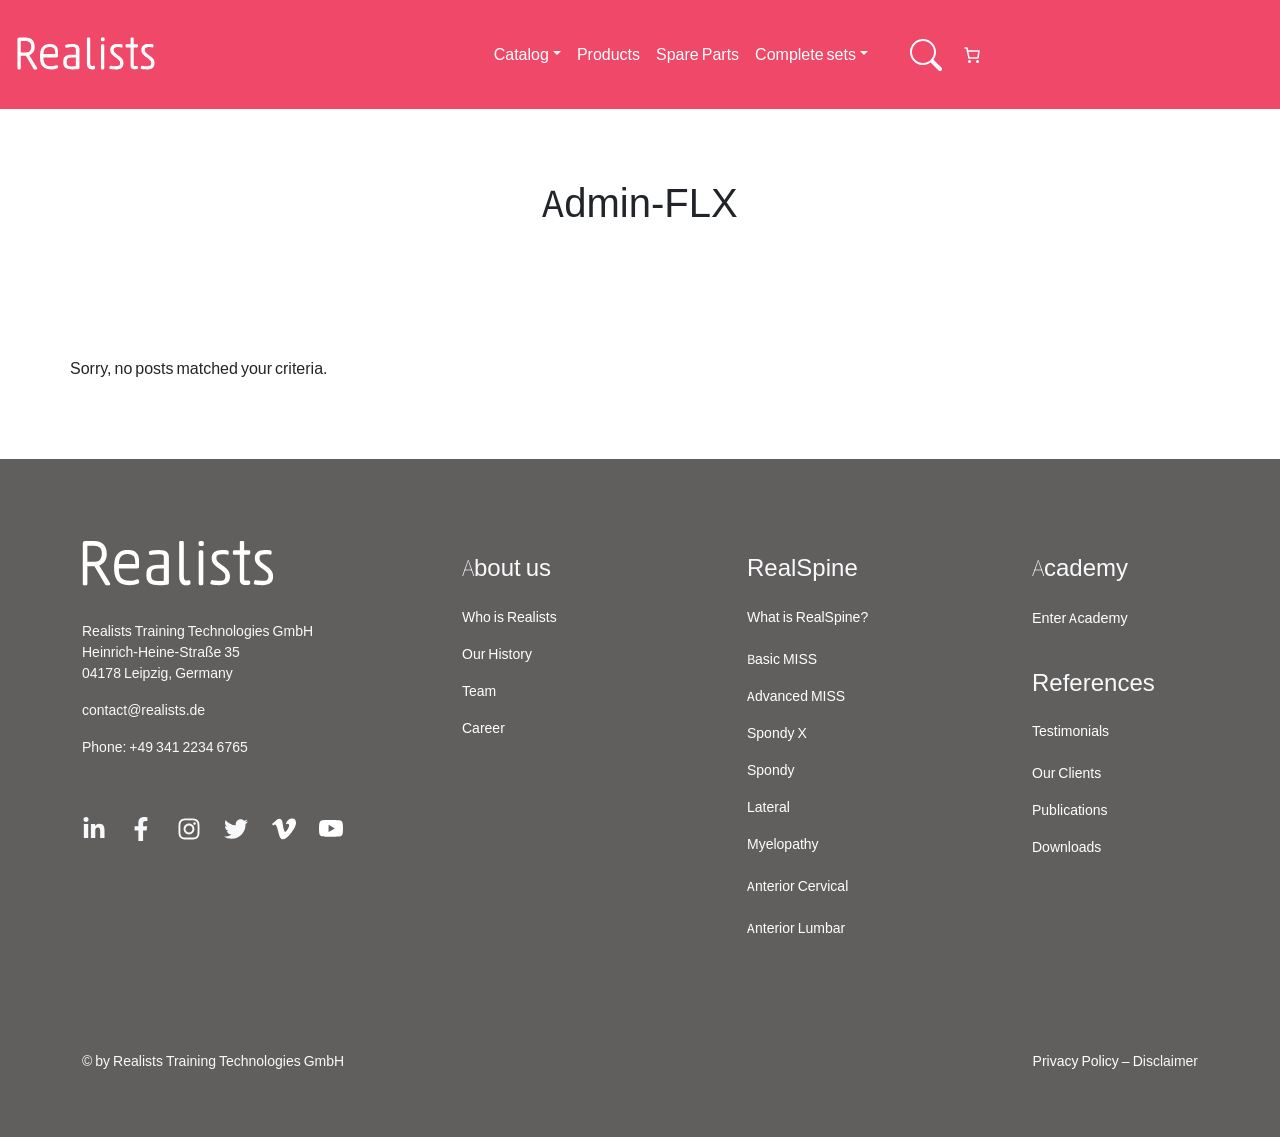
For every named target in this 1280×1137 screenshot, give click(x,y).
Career (483, 729)
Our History (497, 655)
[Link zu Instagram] (189, 827)
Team (479, 692)
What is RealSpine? (807, 618)
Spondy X (777, 734)
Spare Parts (697, 55)
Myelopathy (783, 845)
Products (608, 55)
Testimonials (1070, 732)
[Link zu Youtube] (331, 827)
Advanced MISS (796, 697)
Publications (1070, 811)
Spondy (770, 771)
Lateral (768, 808)
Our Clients (1066, 774)
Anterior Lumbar (796, 929)
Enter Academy (1080, 618)
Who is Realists (509, 618)
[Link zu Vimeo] (284, 827)
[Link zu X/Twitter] (236, 827)
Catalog (521, 55)
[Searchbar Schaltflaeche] (926, 55)
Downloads (1066, 848)
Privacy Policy (1076, 1062)
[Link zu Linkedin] (94, 827)
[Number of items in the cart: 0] (972, 55)
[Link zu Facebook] (141, 827)
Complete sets (805, 55)
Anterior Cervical (797, 887)
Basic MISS (782, 660)
